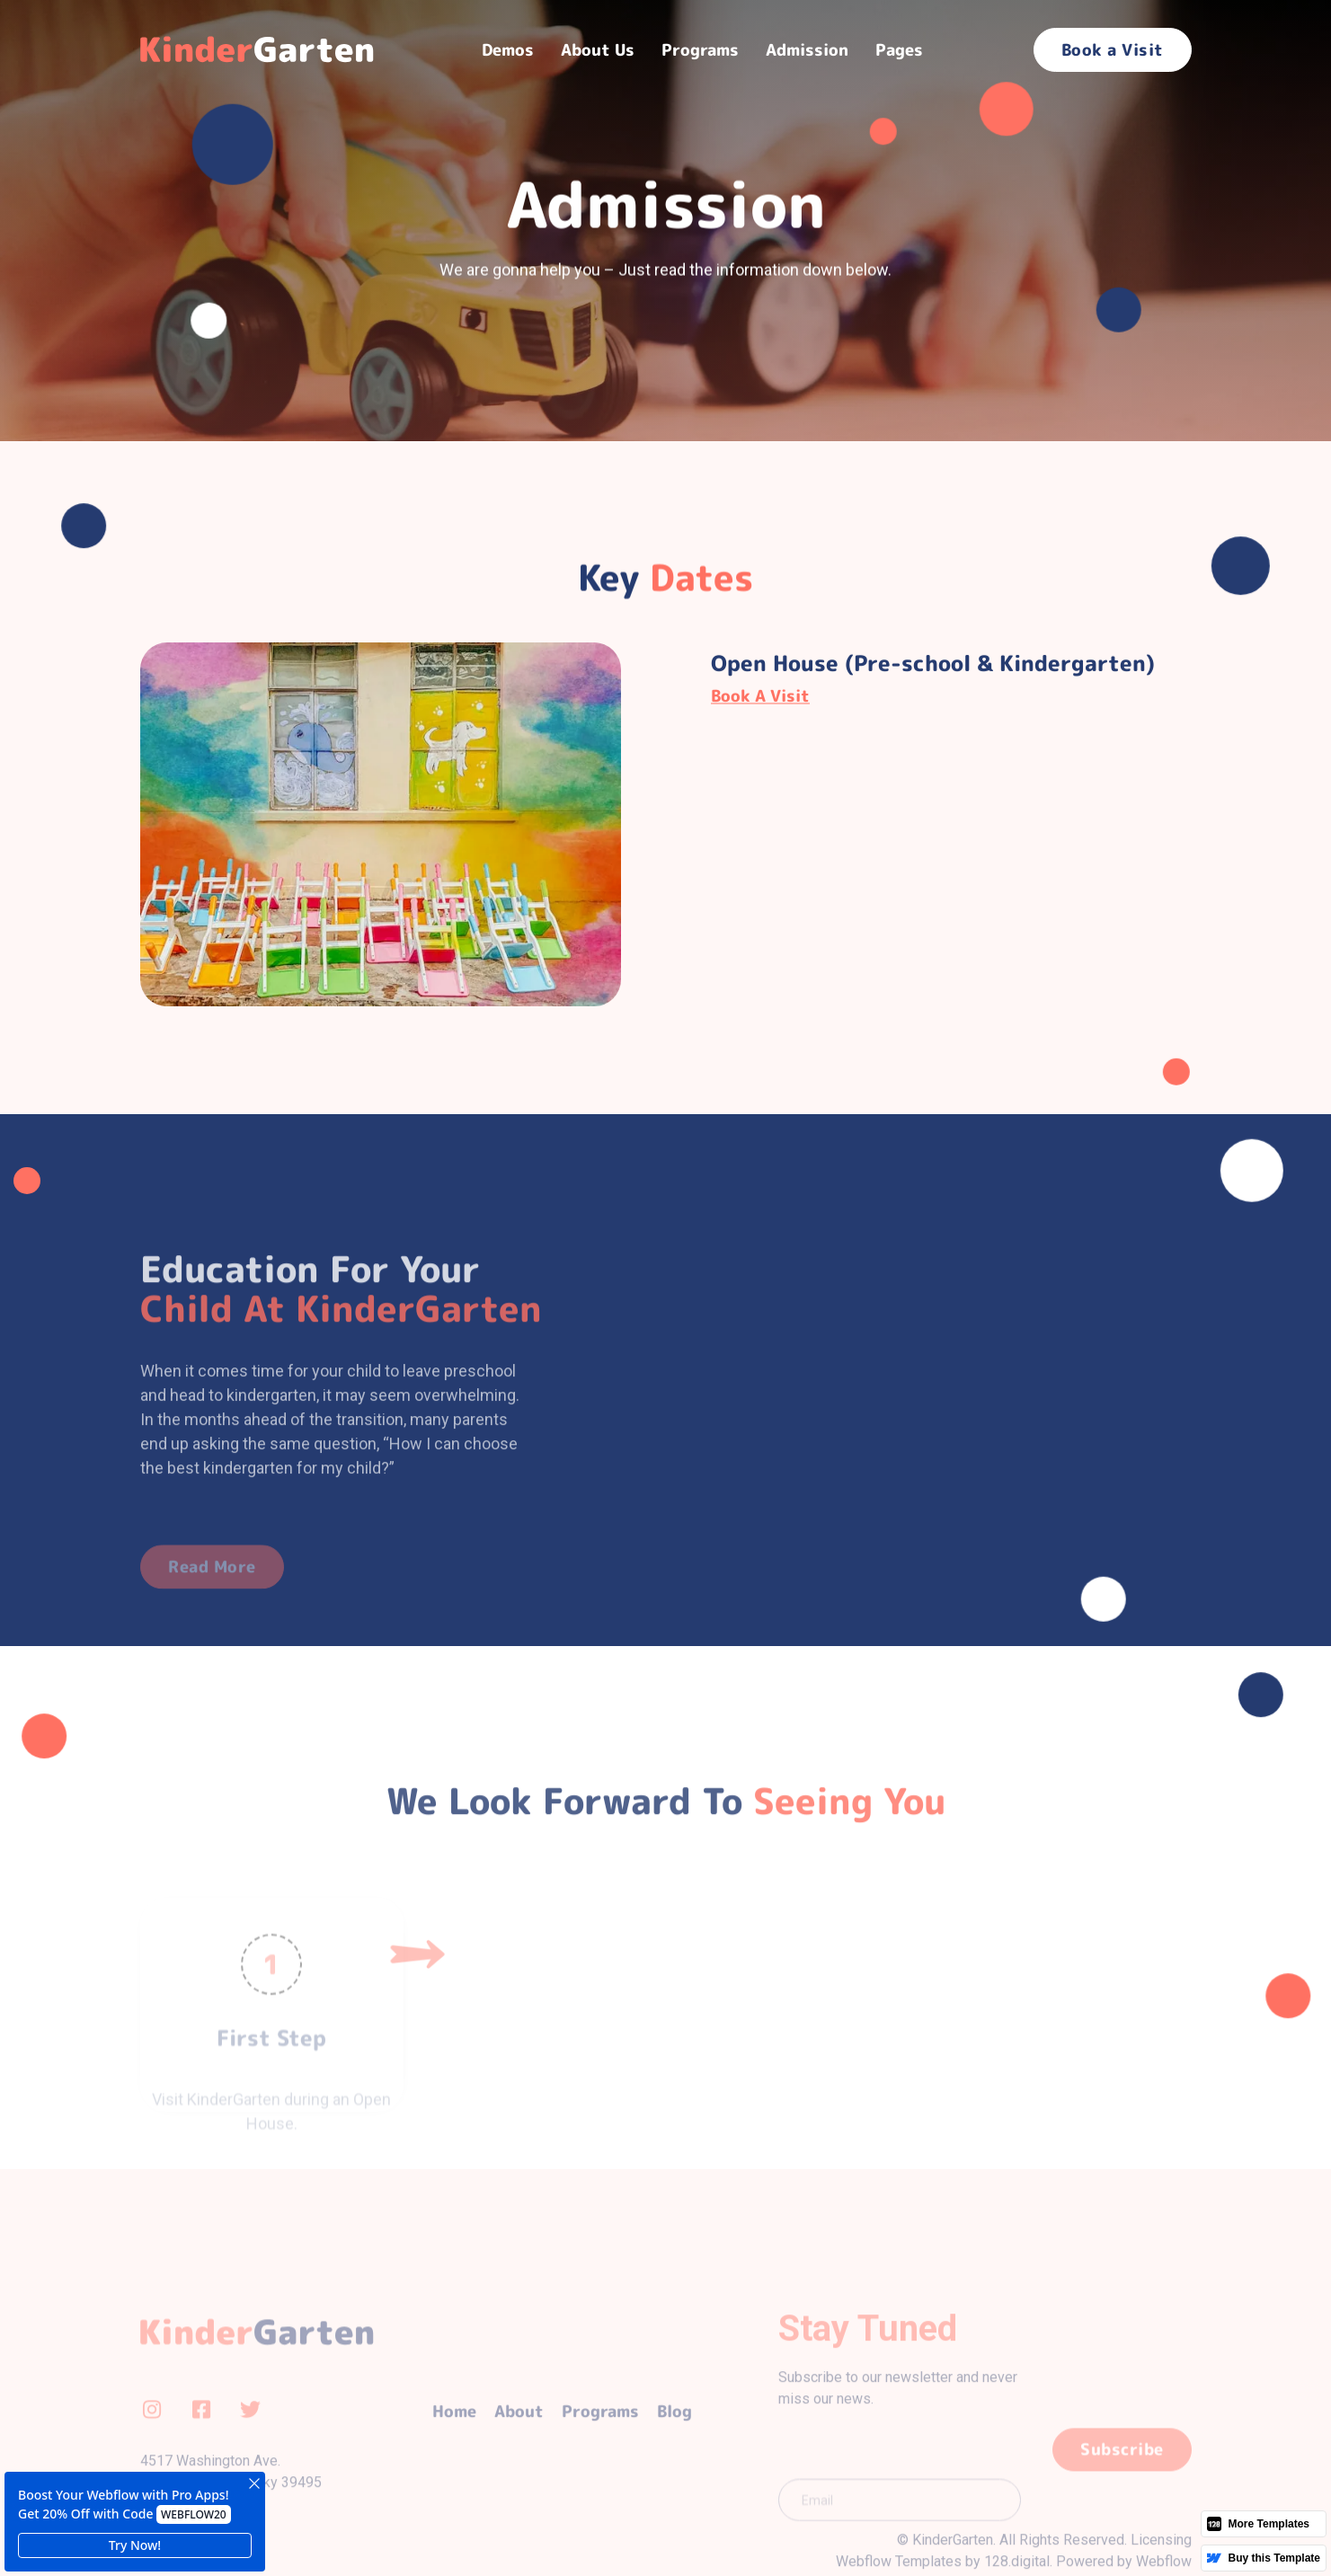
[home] (261, 49)
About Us (597, 50)
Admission (807, 50)
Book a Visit (1112, 50)
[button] (507, 50)
